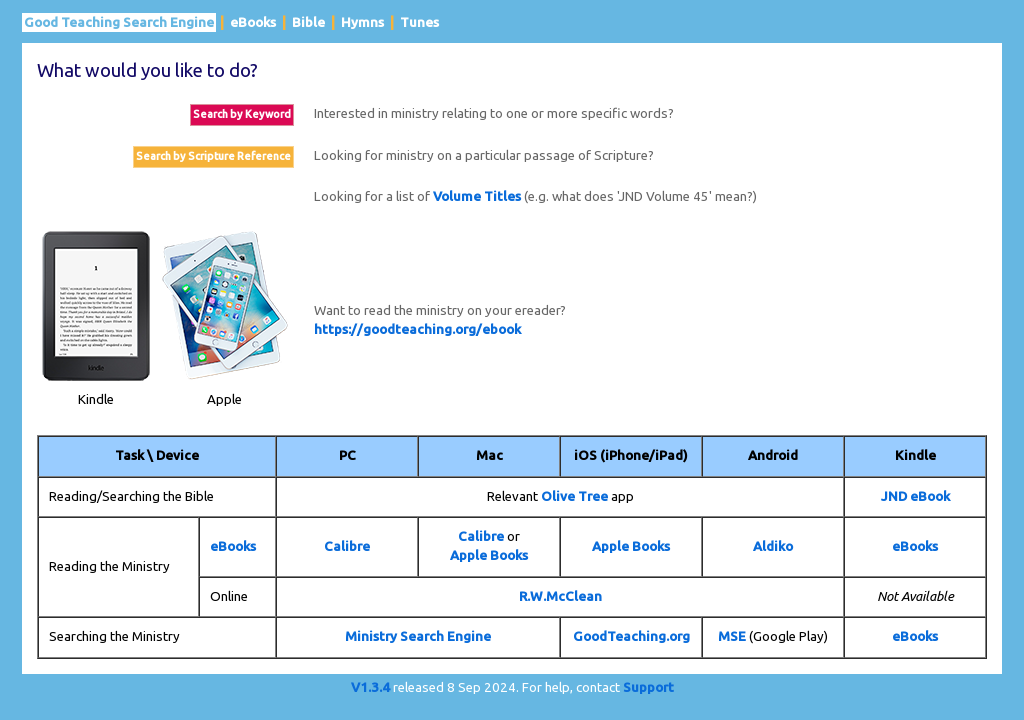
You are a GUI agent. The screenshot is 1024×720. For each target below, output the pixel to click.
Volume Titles (477, 196)
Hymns (362, 22)
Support (648, 687)
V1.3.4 (370, 687)
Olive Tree (574, 496)
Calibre (347, 546)
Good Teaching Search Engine (119, 22)
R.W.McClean (560, 596)
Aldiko (773, 546)
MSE (732, 636)
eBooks (253, 22)
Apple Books (489, 555)
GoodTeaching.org (631, 636)
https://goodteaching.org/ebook (417, 329)
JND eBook (915, 496)
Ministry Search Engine (418, 636)
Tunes (419, 22)
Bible (308, 22)
